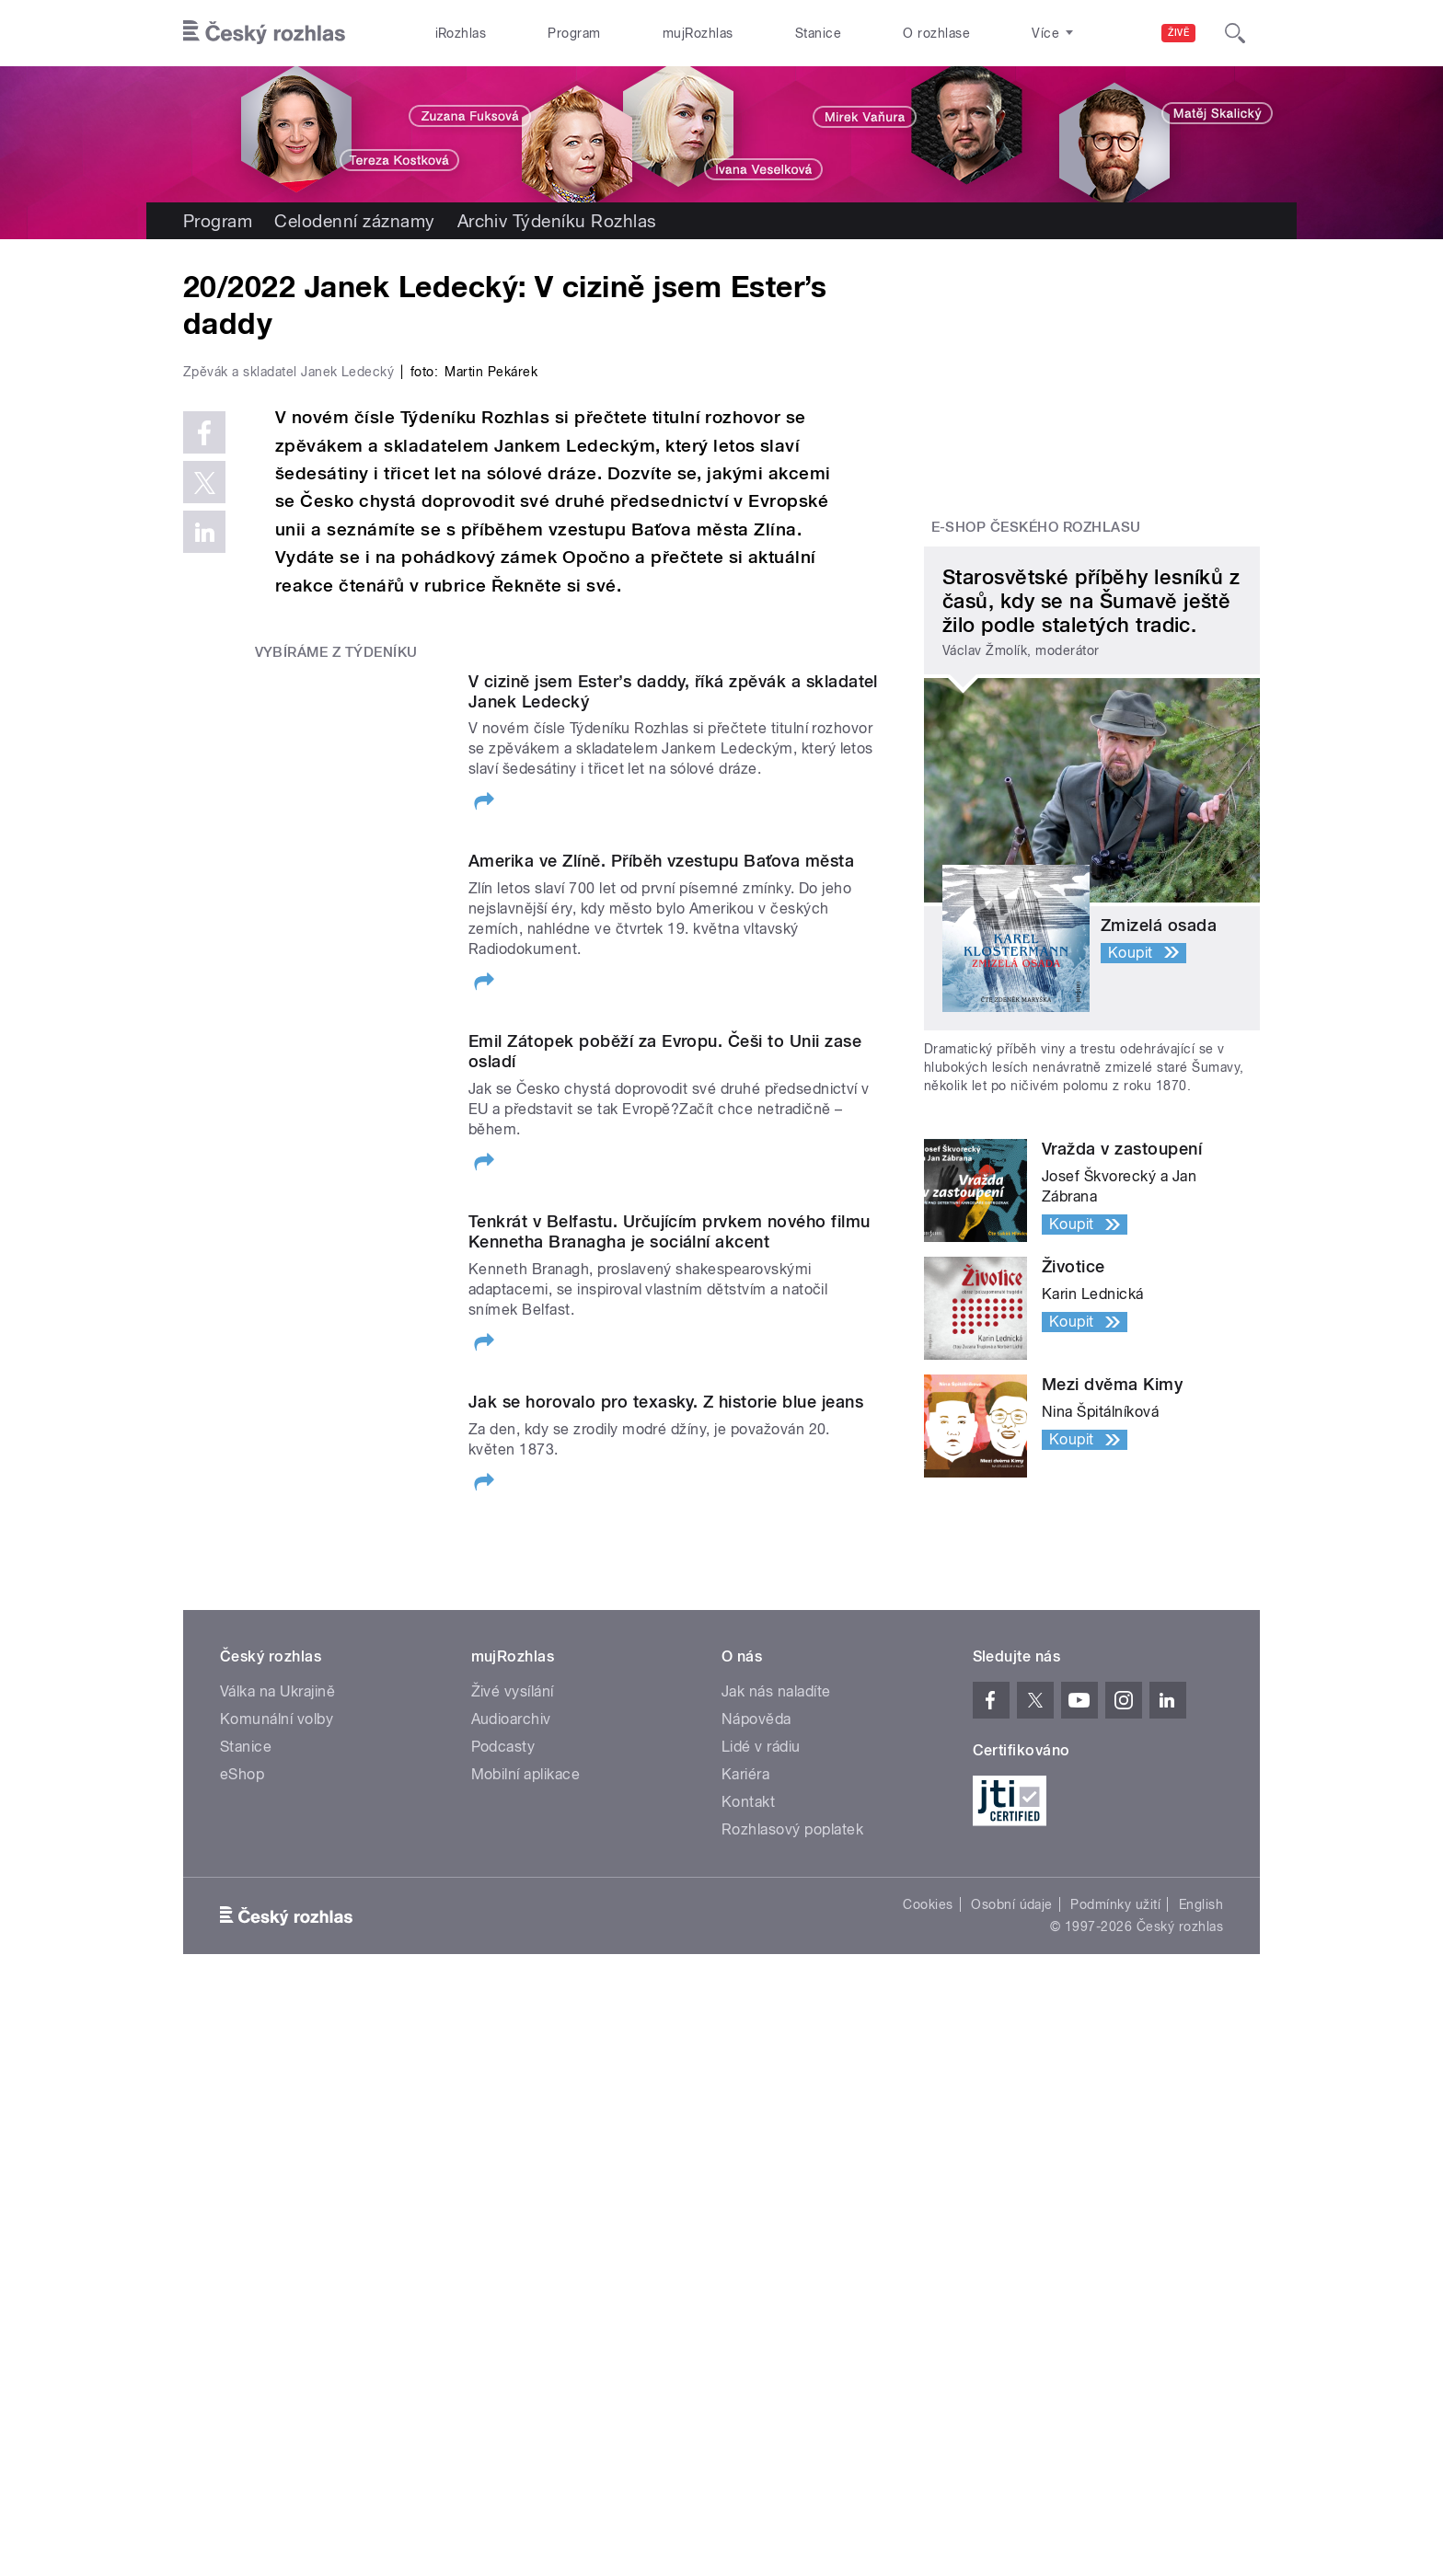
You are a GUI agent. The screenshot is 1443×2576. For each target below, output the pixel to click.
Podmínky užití (1115, 2302)
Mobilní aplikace (526, 2172)
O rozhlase (936, 33)
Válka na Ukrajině (277, 2090)
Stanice (818, 33)
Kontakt (748, 2200)
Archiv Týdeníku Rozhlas (557, 221)
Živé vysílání (512, 2090)
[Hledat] (1235, 33)
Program (574, 33)
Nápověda (756, 2117)
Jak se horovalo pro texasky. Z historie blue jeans (665, 1792)
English (1201, 2302)
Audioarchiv (511, 2117)
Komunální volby (276, 2117)
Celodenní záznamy (354, 221)
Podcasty (503, 2145)
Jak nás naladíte (776, 2090)
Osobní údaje (1012, 2302)
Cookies (927, 2302)
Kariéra (745, 2172)
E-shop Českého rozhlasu (1036, 527)
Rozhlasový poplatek (792, 2228)
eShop (242, 2172)
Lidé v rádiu (761, 2145)
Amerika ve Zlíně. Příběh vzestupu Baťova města (661, 1251)
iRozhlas (461, 33)
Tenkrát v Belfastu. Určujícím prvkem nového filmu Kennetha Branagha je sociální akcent (669, 1622)
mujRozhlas (698, 33)
